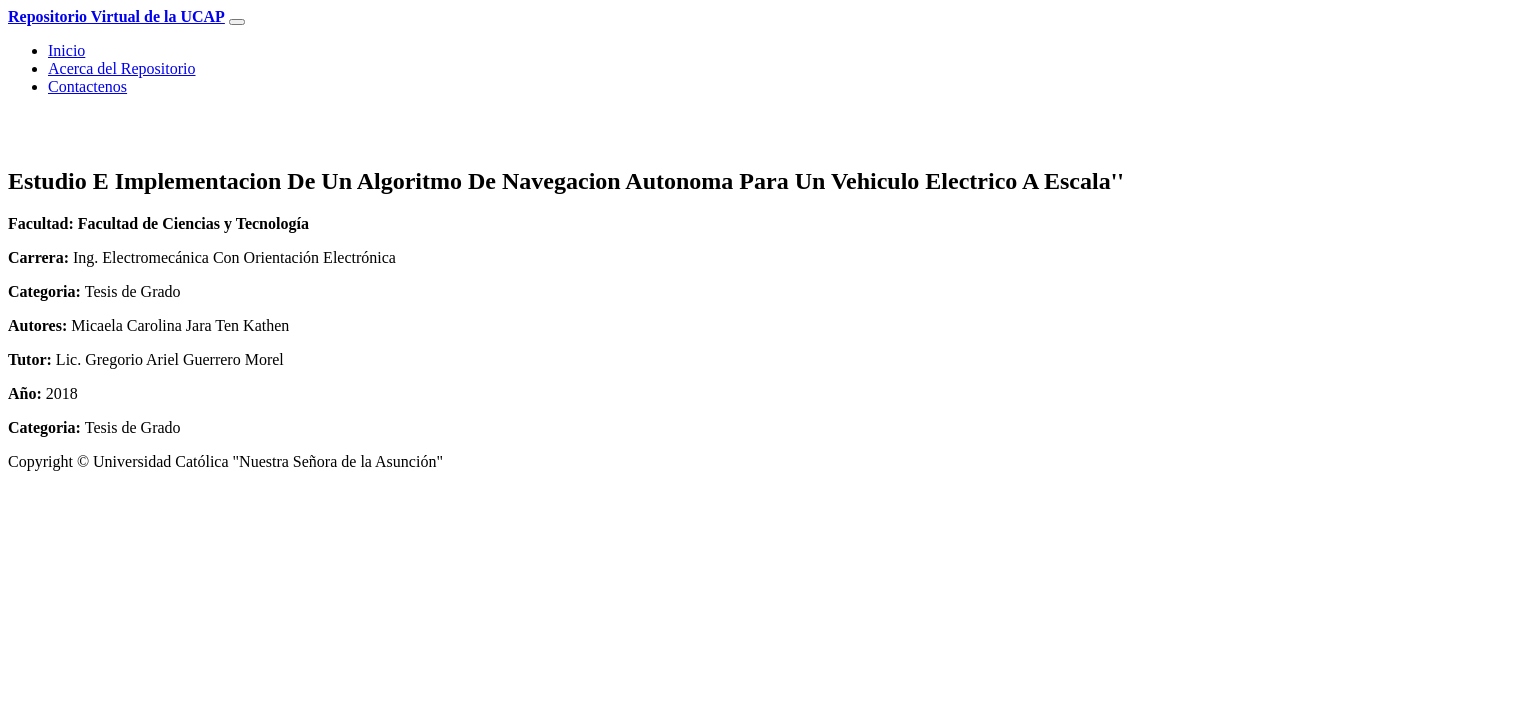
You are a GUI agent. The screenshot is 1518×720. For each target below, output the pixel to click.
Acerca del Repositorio (122, 68)
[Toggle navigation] (237, 22)
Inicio (66, 50)
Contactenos (87, 86)
